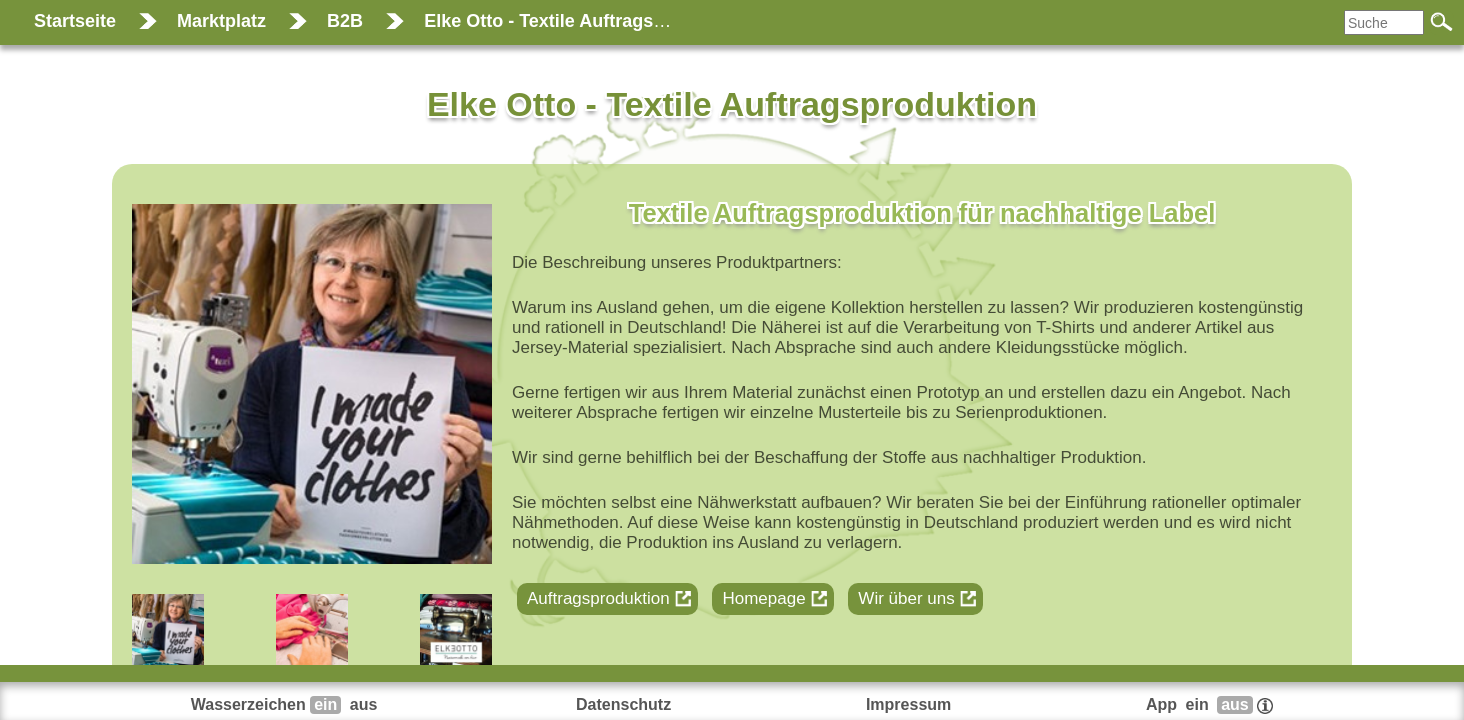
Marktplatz (221, 21)
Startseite (75, 21)
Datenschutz (623, 704)
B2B (345, 21)
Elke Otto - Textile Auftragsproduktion (585, 21)
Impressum (908, 704)
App (1209, 704)
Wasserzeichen (286, 704)
